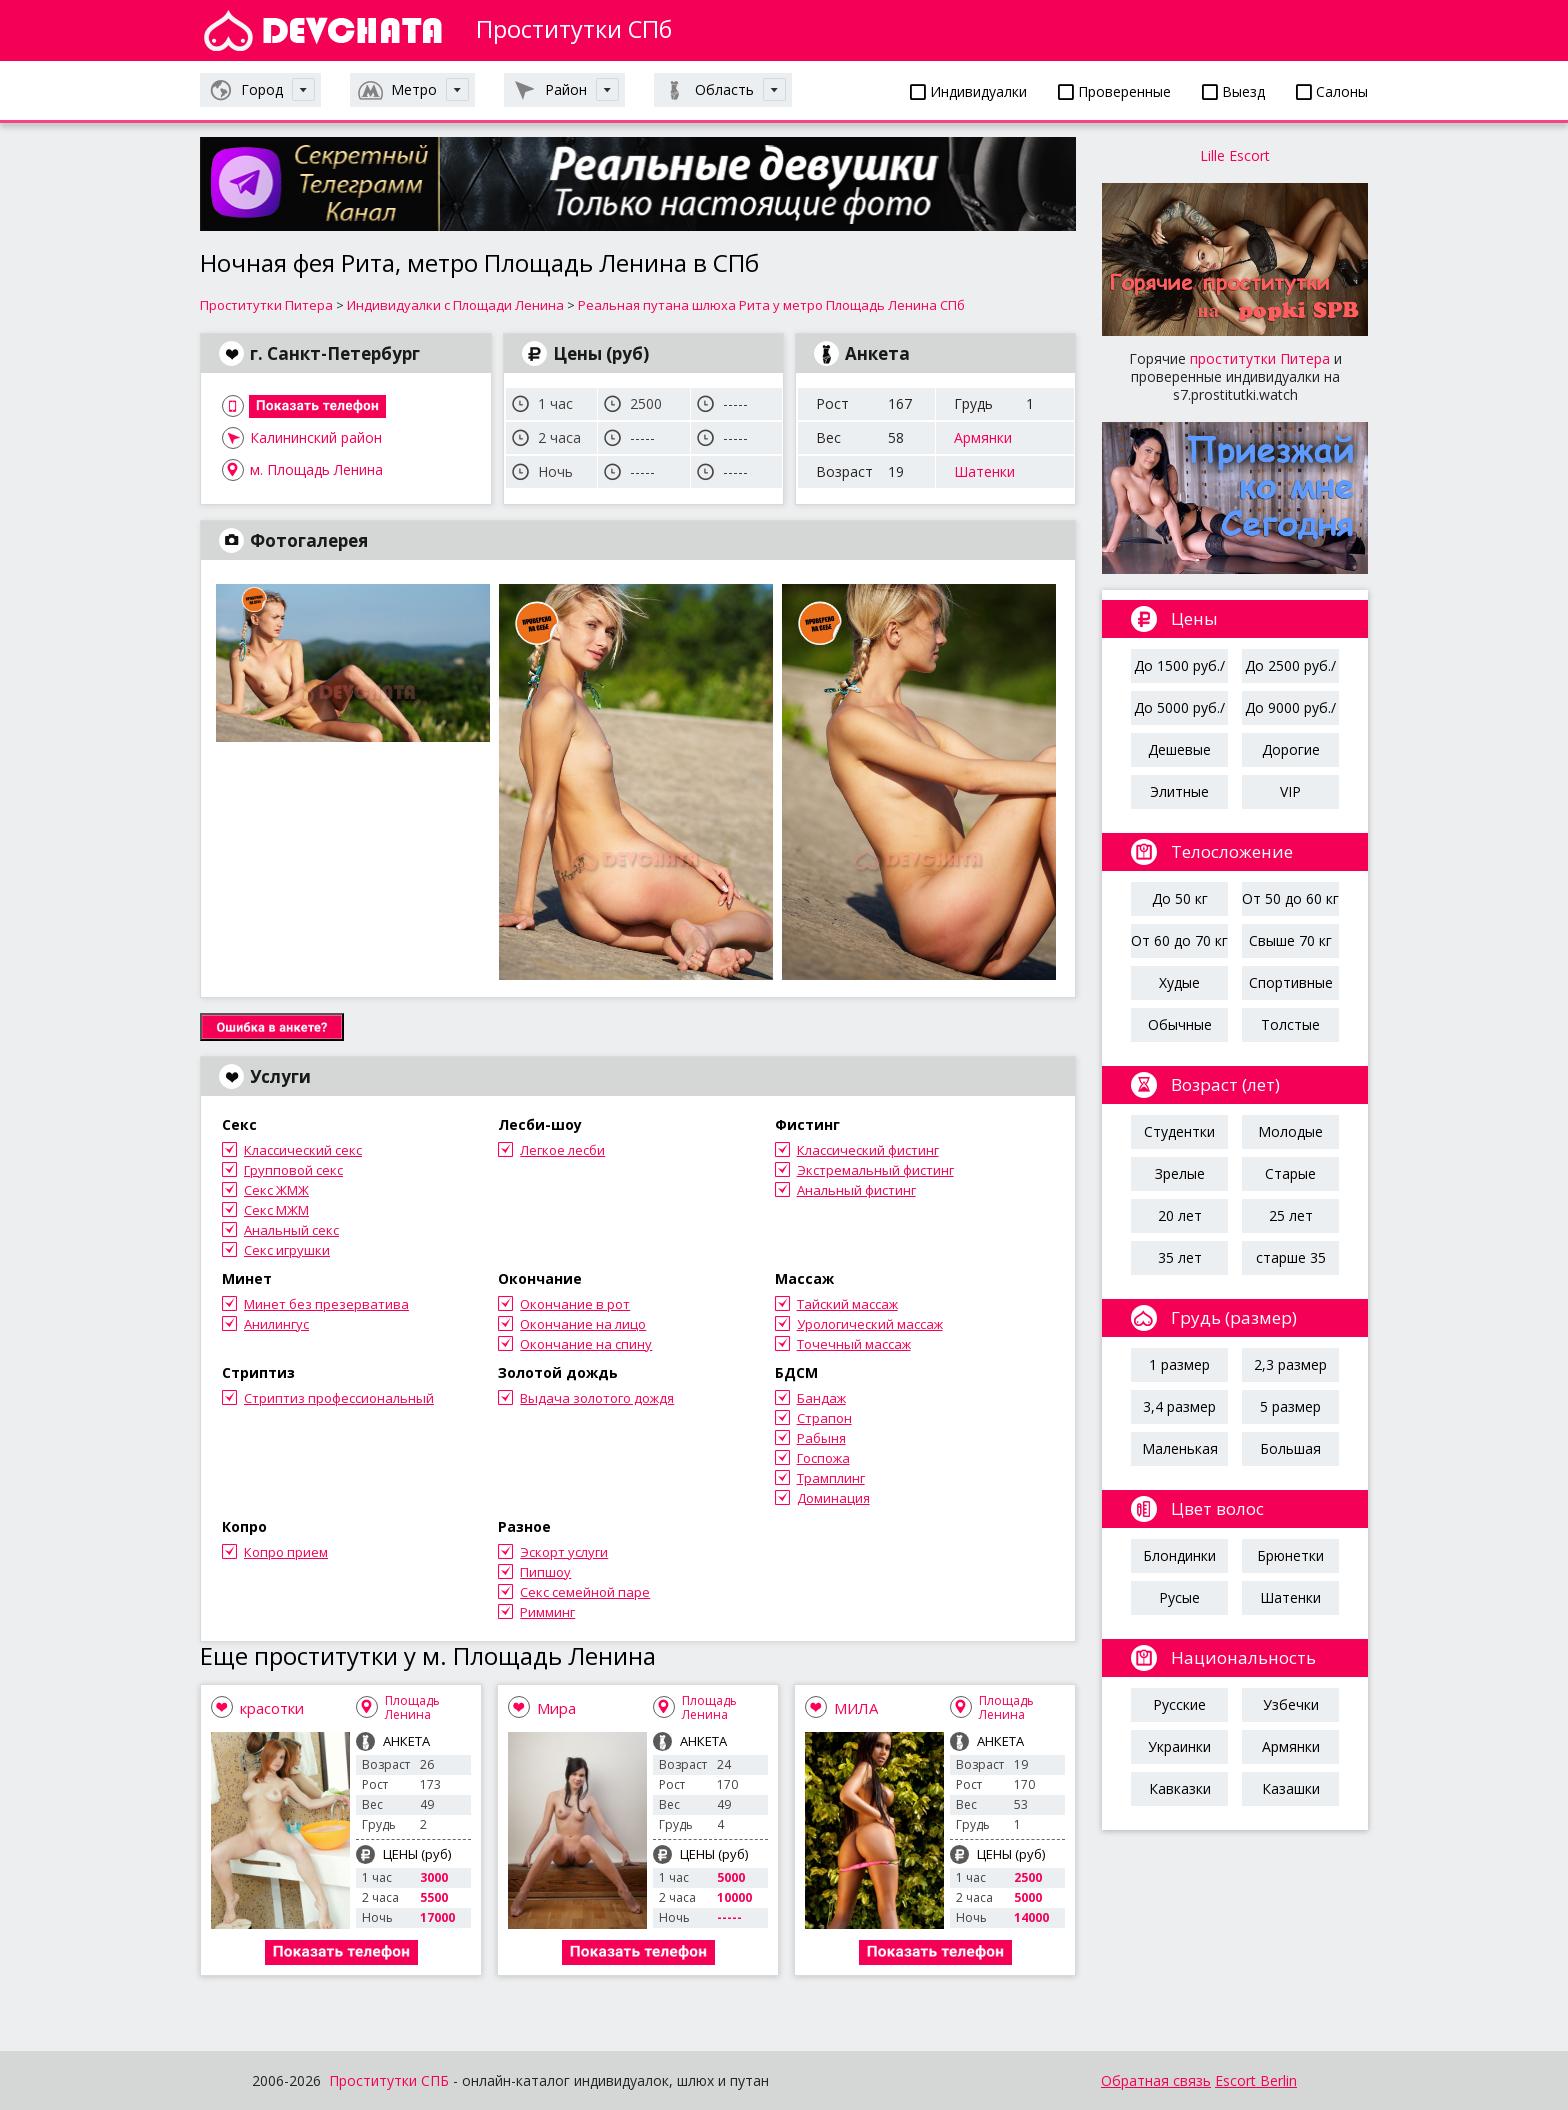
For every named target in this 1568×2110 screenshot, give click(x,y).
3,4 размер (1179, 1406)
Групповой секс (293, 1170)
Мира (556, 1708)
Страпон (824, 1418)
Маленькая (1180, 1448)
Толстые (1290, 1024)
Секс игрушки (287, 1250)
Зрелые (1180, 1173)
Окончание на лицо (583, 1324)
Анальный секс (291, 1230)
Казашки (1291, 1788)
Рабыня (821, 1438)
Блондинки (1179, 1555)
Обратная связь (1156, 2080)
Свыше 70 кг (1290, 940)
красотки (272, 1708)
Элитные (1179, 791)
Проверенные (1114, 91)
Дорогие (1291, 749)
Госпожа (823, 1458)
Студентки (1179, 1131)
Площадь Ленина (412, 1707)
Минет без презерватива (326, 1304)
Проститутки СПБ (389, 2080)
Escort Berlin (1256, 2080)
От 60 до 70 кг (1179, 940)
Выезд (1233, 91)
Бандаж (821, 1398)
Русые (1179, 1597)
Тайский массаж (847, 1304)
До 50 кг (1180, 898)
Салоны (1332, 91)
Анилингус (276, 1324)
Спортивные (1291, 982)
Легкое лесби (562, 1150)
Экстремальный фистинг (875, 1170)
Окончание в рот (575, 1304)
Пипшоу (545, 1572)
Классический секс (303, 1150)
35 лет (1180, 1257)
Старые (1290, 1173)
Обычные (1180, 1024)
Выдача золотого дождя (597, 1398)
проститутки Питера (1260, 358)
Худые (1179, 982)
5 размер (1290, 1406)
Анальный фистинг (856, 1190)
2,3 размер (1290, 1364)
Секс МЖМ (276, 1210)
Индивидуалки (968, 91)
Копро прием (286, 1552)
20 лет (1180, 1215)
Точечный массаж (854, 1344)
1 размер (1179, 1364)
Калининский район (316, 437)
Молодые (1290, 1131)
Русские (1179, 1704)
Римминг (547, 1612)
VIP (1290, 791)
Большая (1290, 1448)
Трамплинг (831, 1478)
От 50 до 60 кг (1290, 898)
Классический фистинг (868, 1150)
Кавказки (1180, 1788)
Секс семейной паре (585, 1592)
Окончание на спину (586, 1344)
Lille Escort (1235, 155)
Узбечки (1291, 1704)
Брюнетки (1290, 1555)
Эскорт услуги (564, 1552)
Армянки (983, 437)
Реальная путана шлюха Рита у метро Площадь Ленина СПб (771, 305)
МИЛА (856, 1708)
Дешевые (1179, 749)
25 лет (1291, 1215)
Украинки (1179, 1746)
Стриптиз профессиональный (339, 1398)
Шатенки (984, 471)
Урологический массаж (870, 1324)
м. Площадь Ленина (316, 469)
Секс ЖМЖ (276, 1190)
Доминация (833, 1498)
